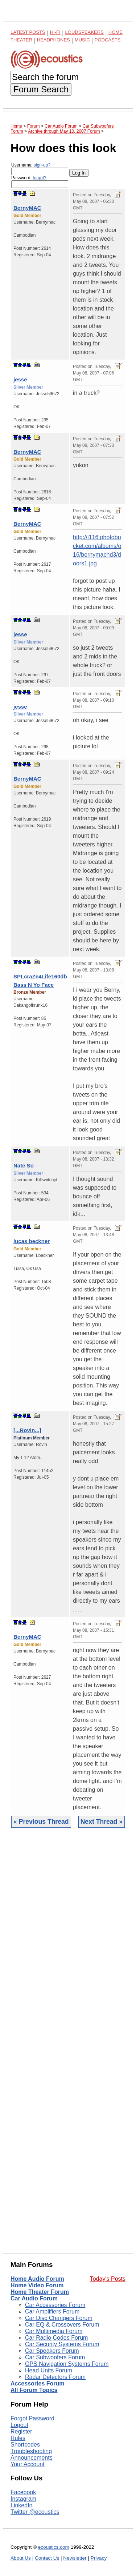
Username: (39, 169)
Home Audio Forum (37, 2279)
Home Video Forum (37, 2285)
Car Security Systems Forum (62, 2344)
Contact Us (47, 2558)
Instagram (23, 2499)
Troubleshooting (31, 2451)
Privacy (99, 2558)
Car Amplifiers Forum (52, 2311)
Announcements (32, 2458)
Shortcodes (25, 2444)
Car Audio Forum (34, 2298)
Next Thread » (102, 1821)
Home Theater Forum (40, 2292)
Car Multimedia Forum (53, 2331)
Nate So (23, 1165)
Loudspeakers (84, 32)
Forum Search (41, 89)
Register (21, 2431)
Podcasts (108, 40)
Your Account (28, 2464)
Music (82, 40)
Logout (19, 2425)
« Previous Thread (41, 1821)
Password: (39, 181)
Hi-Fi (55, 32)
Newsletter (74, 2558)
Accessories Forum (38, 2383)
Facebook (23, 2492)
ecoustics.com (53, 2547)
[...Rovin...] (27, 1430)
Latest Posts (28, 32)
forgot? (39, 177)
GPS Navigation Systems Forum (66, 2364)
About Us (21, 2558)
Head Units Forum (48, 2370)
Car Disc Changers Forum (58, 2318)
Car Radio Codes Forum (56, 2338)
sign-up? (42, 165)
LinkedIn (22, 2505)
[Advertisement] (68, 2044)
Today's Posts (107, 2279)
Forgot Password (32, 2418)
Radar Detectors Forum (55, 2377)
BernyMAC (27, 208)
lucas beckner (31, 1241)
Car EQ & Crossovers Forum (62, 2324)
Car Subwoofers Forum (55, 2357)
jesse (20, 379)
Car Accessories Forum (55, 2305)
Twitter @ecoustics (35, 2512)
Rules (18, 2438)
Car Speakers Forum (52, 2351)
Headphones (53, 40)
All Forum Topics (34, 2390)
